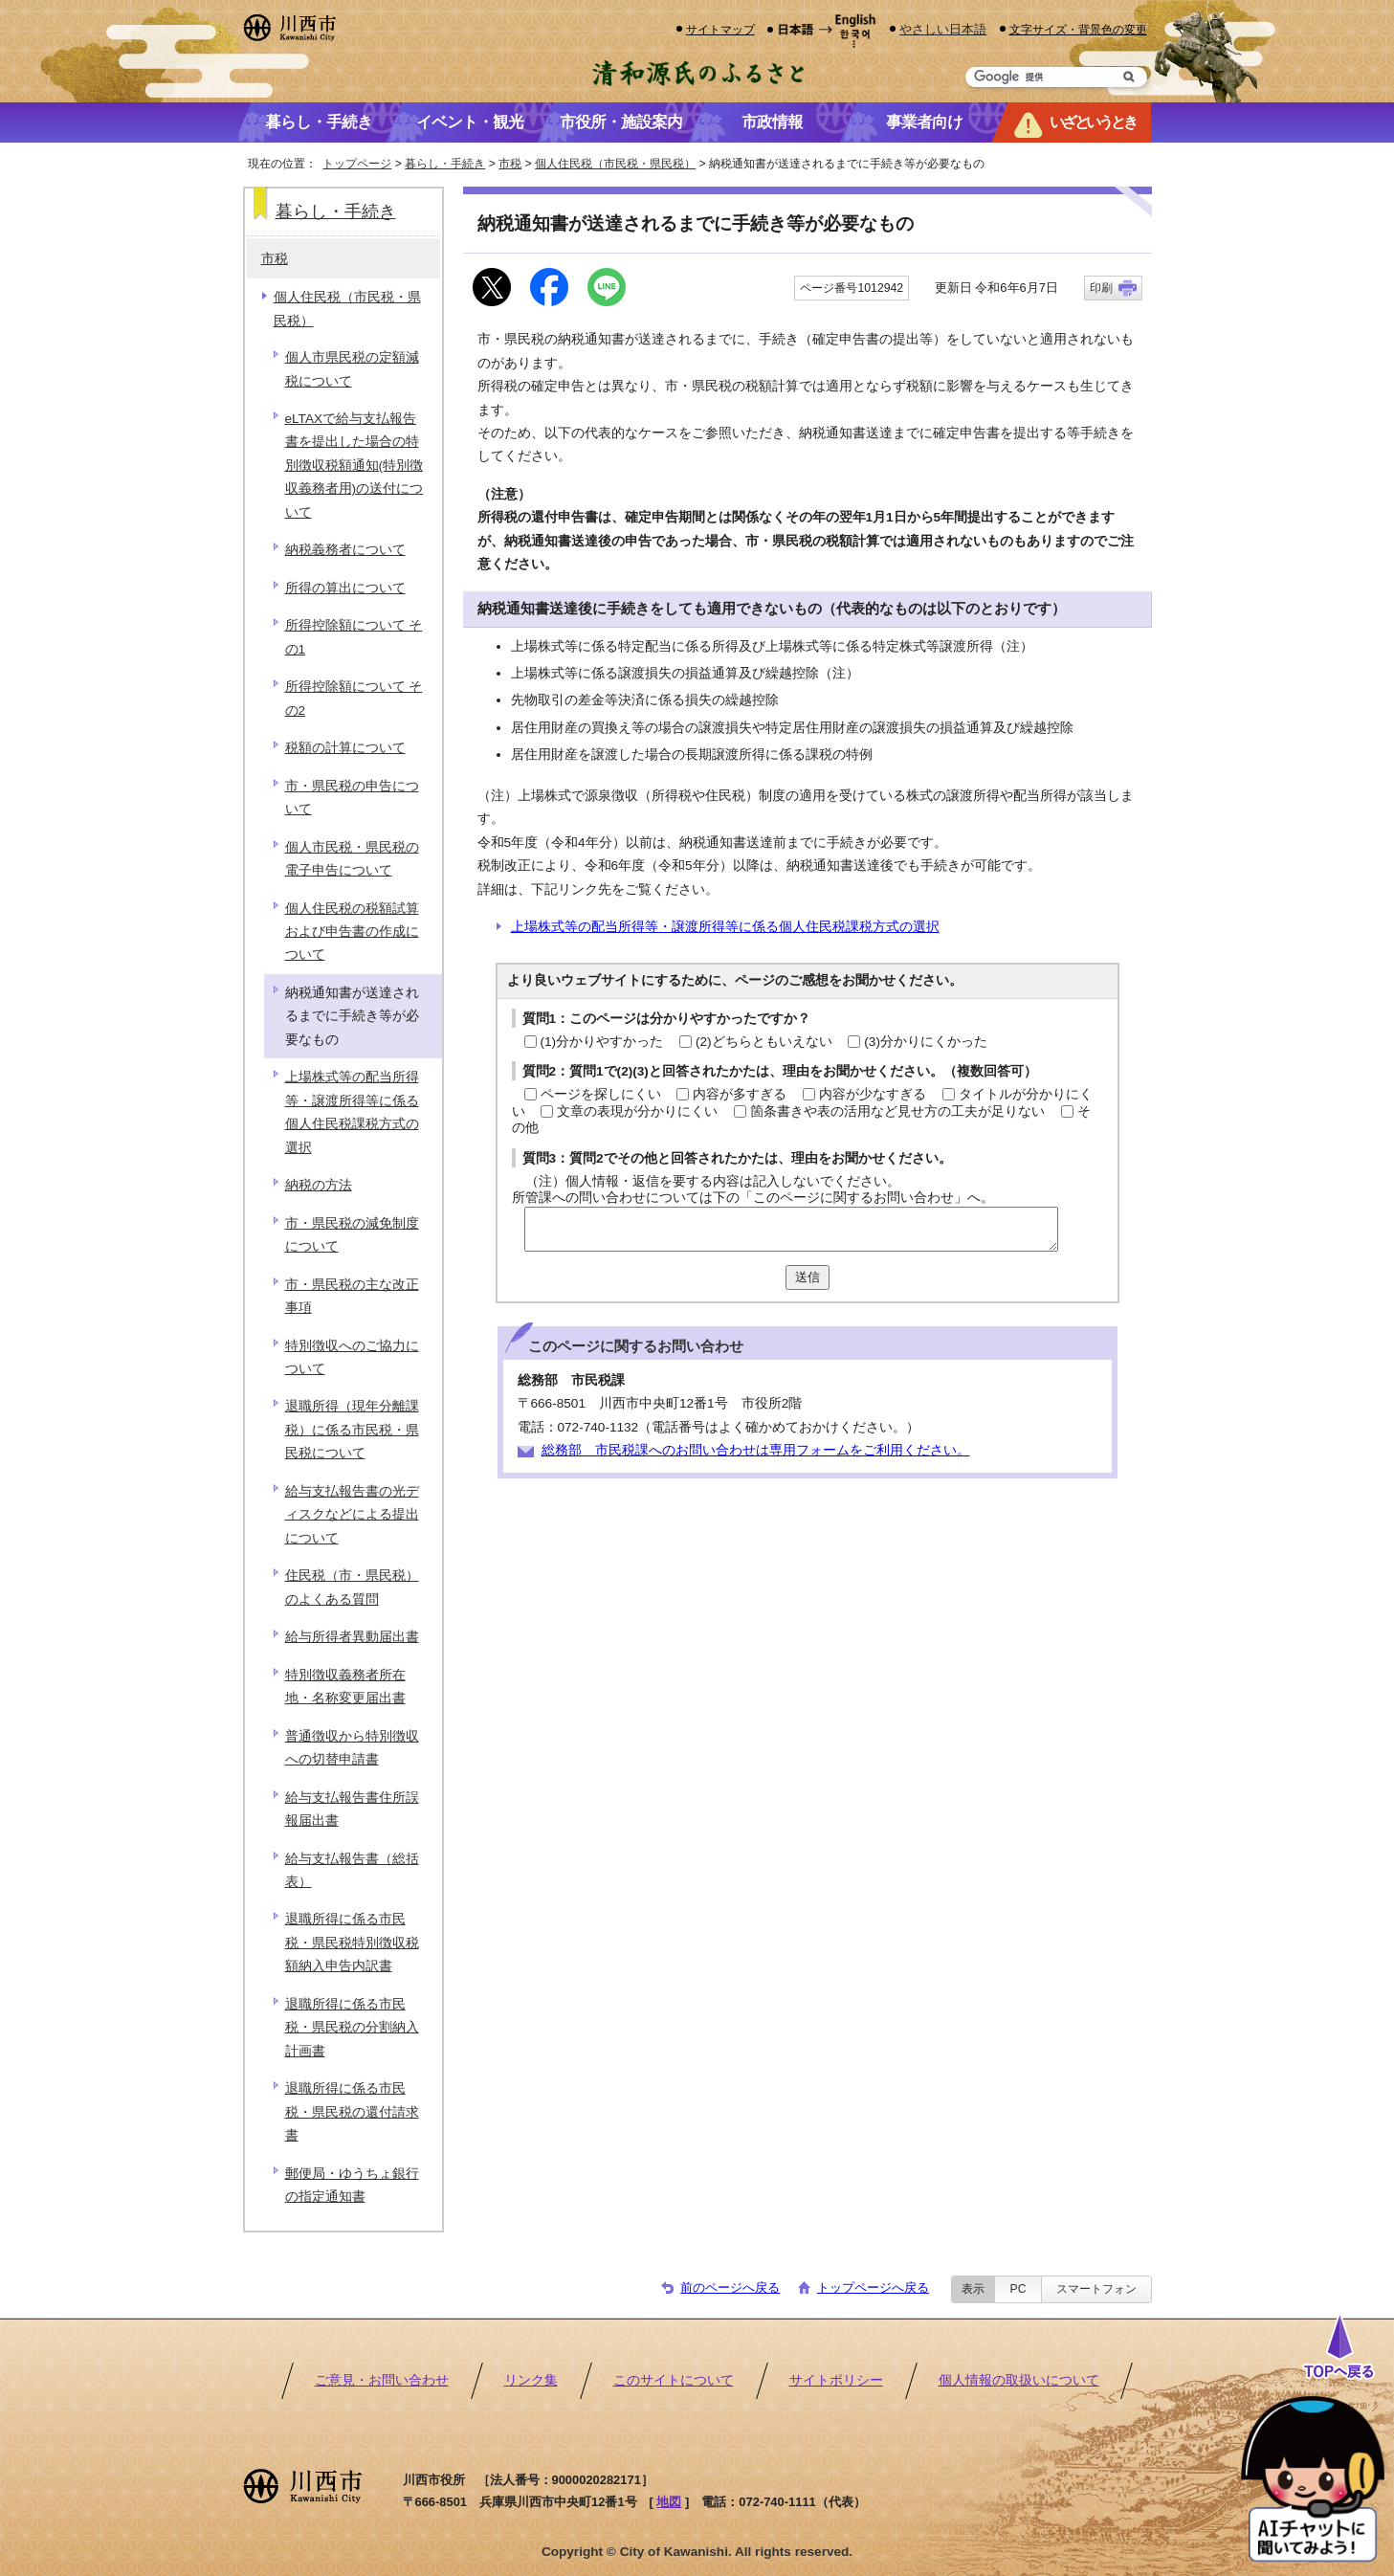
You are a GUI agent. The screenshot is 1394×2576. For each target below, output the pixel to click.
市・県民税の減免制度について (352, 1235)
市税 (509, 163)
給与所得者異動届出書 (352, 1637)
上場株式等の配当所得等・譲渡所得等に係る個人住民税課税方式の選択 (725, 927)
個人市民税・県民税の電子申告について (352, 858)
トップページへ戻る (873, 2287)
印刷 (1101, 288)
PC (1017, 2289)
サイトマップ (720, 29)
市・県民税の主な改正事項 (352, 1296)
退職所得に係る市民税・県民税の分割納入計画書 (352, 2027)
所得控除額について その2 (354, 698)
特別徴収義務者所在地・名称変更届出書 (345, 1686)
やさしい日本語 (942, 29)
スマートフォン (1096, 2289)
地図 (668, 2502)
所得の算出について (345, 588)
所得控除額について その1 (354, 636)
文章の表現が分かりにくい (637, 1111)
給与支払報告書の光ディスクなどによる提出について (352, 1514)
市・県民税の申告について (352, 797)
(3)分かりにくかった (925, 1041)
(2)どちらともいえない (764, 1041)
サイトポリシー (836, 2380)
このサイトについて (673, 2380)
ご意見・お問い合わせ (382, 2380)
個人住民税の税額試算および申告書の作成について (352, 932)
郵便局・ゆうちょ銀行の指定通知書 (352, 2185)
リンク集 (531, 2380)
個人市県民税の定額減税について (352, 369)
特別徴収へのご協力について (352, 1357)
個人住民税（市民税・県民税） (615, 163)
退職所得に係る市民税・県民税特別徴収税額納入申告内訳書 (352, 1942)
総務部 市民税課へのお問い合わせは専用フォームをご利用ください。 (756, 1450)
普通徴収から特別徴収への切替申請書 (352, 1747)
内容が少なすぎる (872, 1094)
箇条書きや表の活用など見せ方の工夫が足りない (897, 1111)
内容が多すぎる (739, 1094)
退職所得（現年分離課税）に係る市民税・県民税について (352, 1429)
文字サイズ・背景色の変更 (1078, 29)
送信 (807, 1277)
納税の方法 (318, 1185)
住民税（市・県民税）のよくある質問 (352, 1587)
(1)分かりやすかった (602, 1041)
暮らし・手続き (445, 163)
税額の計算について (345, 748)
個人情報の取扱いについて (1019, 2380)
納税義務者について (345, 550)
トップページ (356, 163)
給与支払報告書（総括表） (352, 1870)
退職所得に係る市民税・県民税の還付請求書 (352, 2112)
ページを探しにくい (601, 1094)
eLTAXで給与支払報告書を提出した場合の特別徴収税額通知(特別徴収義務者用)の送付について (354, 465)
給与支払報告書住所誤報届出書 (352, 1809)
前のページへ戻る (730, 2287)
